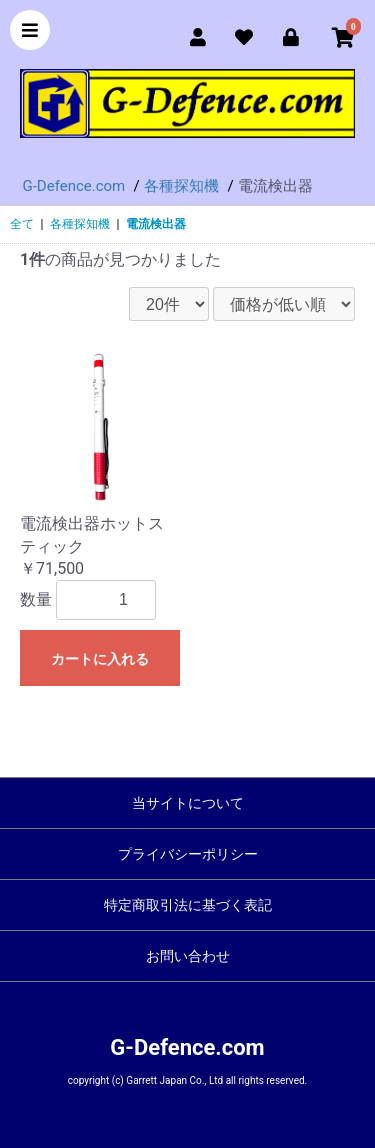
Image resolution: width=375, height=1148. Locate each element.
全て (22, 224)
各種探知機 (80, 224)
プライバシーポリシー (188, 854)
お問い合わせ (188, 956)
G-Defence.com (187, 1047)
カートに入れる (100, 659)
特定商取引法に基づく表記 (188, 905)
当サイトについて (188, 803)
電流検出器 (156, 224)
